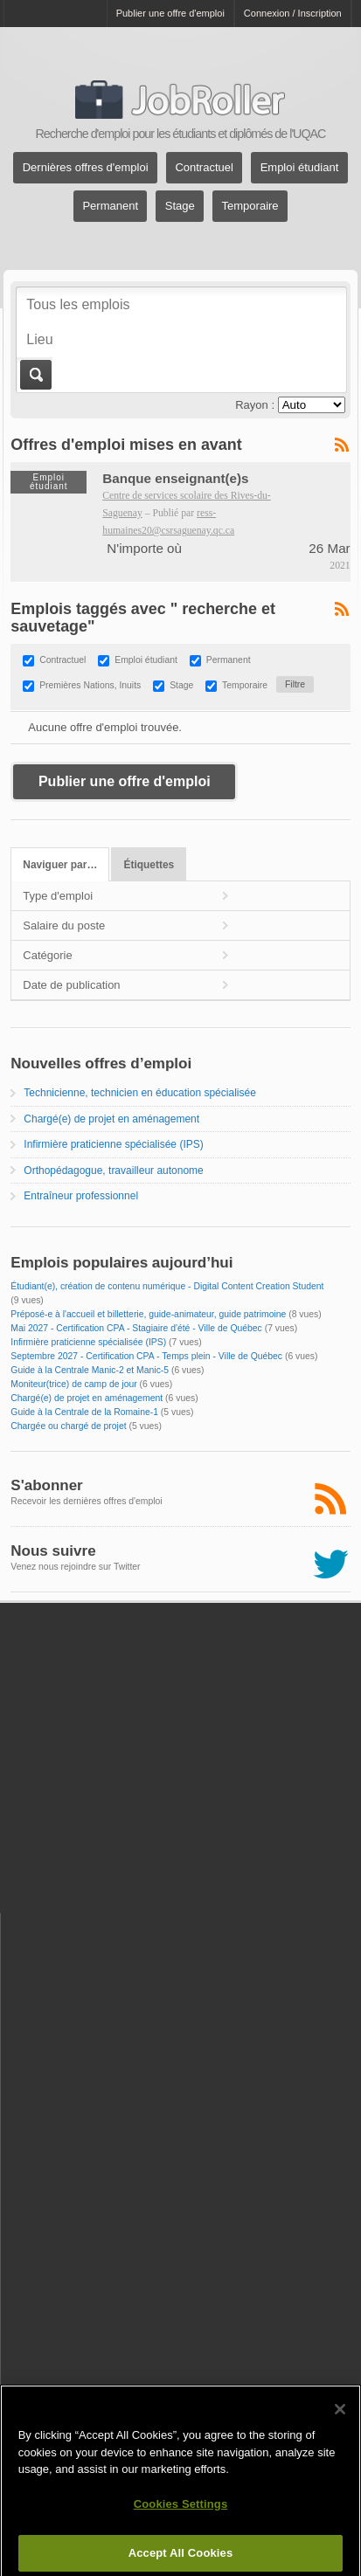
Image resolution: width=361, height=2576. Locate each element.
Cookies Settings (181, 2512)
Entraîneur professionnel (81, 1196)
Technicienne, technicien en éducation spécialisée (140, 1093)
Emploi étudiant (299, 168)
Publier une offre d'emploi (170, 13)
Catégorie (47, 955)
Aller (34, 374)
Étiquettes (148, 865)
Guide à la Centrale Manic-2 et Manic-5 (89, 1370)
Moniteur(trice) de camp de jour (73, 1384)
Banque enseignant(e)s (175, 478)
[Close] (340, 2419)
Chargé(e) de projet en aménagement (111, 1119)
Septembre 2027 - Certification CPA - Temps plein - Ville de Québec (146, 1356)
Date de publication (71, 984)
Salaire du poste (64, 925)
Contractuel (204, 168)
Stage (180, 206)
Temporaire (250, 206)
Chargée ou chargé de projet (68, 1426)
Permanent (110, 206)
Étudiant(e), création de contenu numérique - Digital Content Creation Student (166, 1286)
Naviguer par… (60, 865)
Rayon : (254, 404)
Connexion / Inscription (293, 13)
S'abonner (46, 1485)
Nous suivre (52, 1551)
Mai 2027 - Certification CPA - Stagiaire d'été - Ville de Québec (136, 1328)
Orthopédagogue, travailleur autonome (113, 1170)
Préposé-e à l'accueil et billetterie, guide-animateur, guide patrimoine (148, 1314)
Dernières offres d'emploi (86, 168)
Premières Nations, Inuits (90, 685)
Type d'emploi (58, 895)
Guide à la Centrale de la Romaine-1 (84, 1412)
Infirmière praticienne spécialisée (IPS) (113, 1144)
